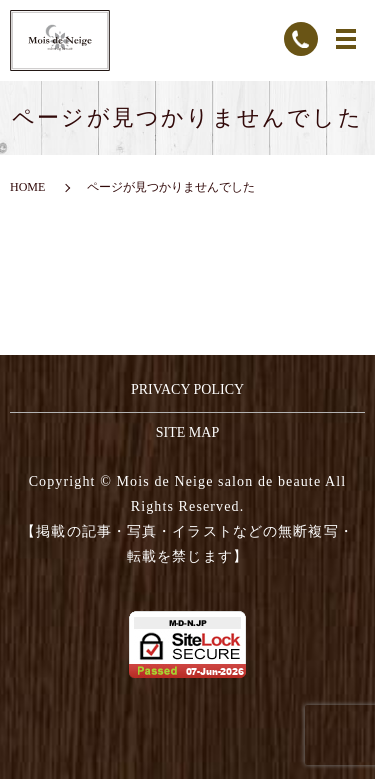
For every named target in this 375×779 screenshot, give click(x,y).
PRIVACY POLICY (187, 389)
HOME (27, 187)
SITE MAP (187, 432)
